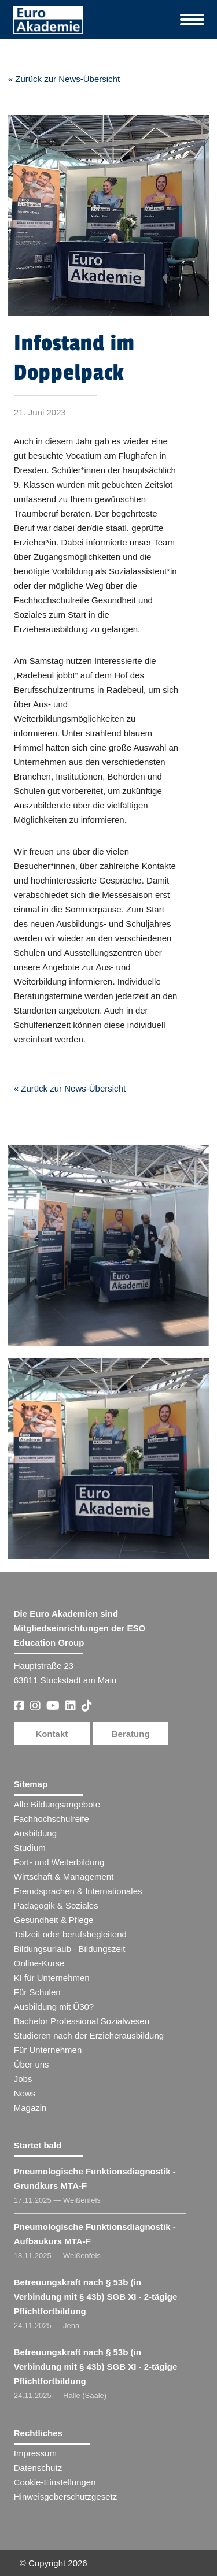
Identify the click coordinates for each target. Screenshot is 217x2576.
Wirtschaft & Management (64, 1876)
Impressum (35, 2453)
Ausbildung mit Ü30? (54, 2006)
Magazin (30, 2108)
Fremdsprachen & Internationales (78, 1891)
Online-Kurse (39, 1963)
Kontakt (51, 1734)
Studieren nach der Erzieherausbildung (89, 2035)
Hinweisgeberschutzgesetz (65, 2496)
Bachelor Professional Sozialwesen (81, 2021)
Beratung (131, 1734)
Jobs (23, 2079)
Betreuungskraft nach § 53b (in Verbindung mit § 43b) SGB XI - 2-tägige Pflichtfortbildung (96, 2296)
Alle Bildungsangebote (57, 1804)
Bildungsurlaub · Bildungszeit (70, 1949)
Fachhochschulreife (51, 1819)
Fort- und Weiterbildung (59, 1862)
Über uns (31, 2064)
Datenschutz (38, 2468)
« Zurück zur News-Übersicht (64, 79)
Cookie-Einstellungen (55, 2482)
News (25, 2093)
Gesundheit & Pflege (54, 1920)
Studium (30, 1848)
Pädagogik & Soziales (56, 1905)
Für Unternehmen (48, 2050)
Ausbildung (35, 1833)
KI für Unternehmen (52, 1978)
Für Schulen (37, 1992)
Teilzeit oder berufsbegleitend (70, 1934)
